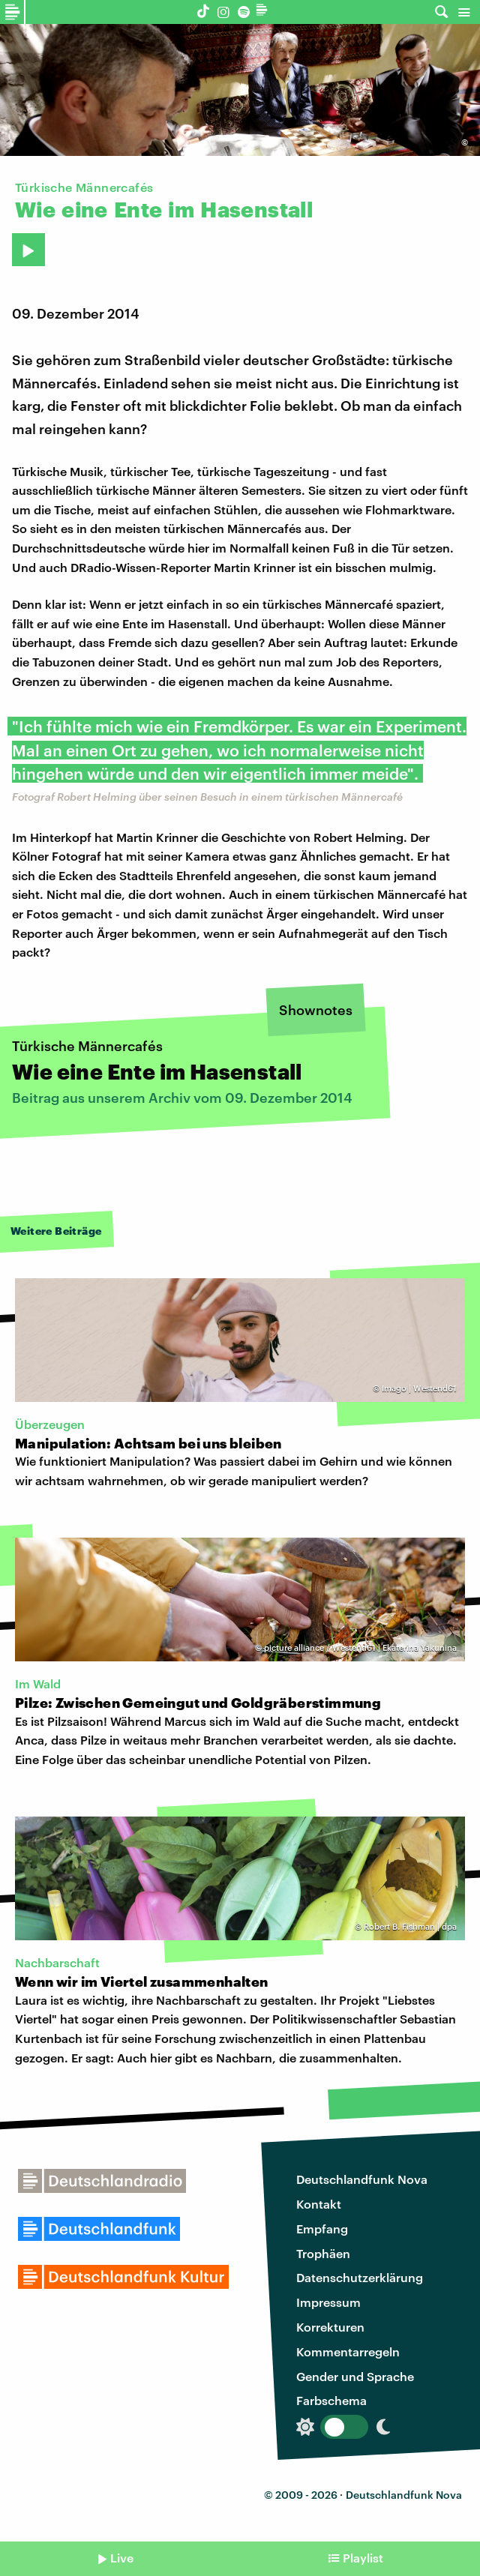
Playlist (363, 2558)
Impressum (328, 2302)
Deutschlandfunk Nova (362, 2179)
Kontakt (318, 2204)
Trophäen (323, 2253)
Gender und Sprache (355, 2376)
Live (122, 2558)
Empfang (322, 2228)
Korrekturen (330, 2327)
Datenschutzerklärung (359, 2277)
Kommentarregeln (348, 2351)
